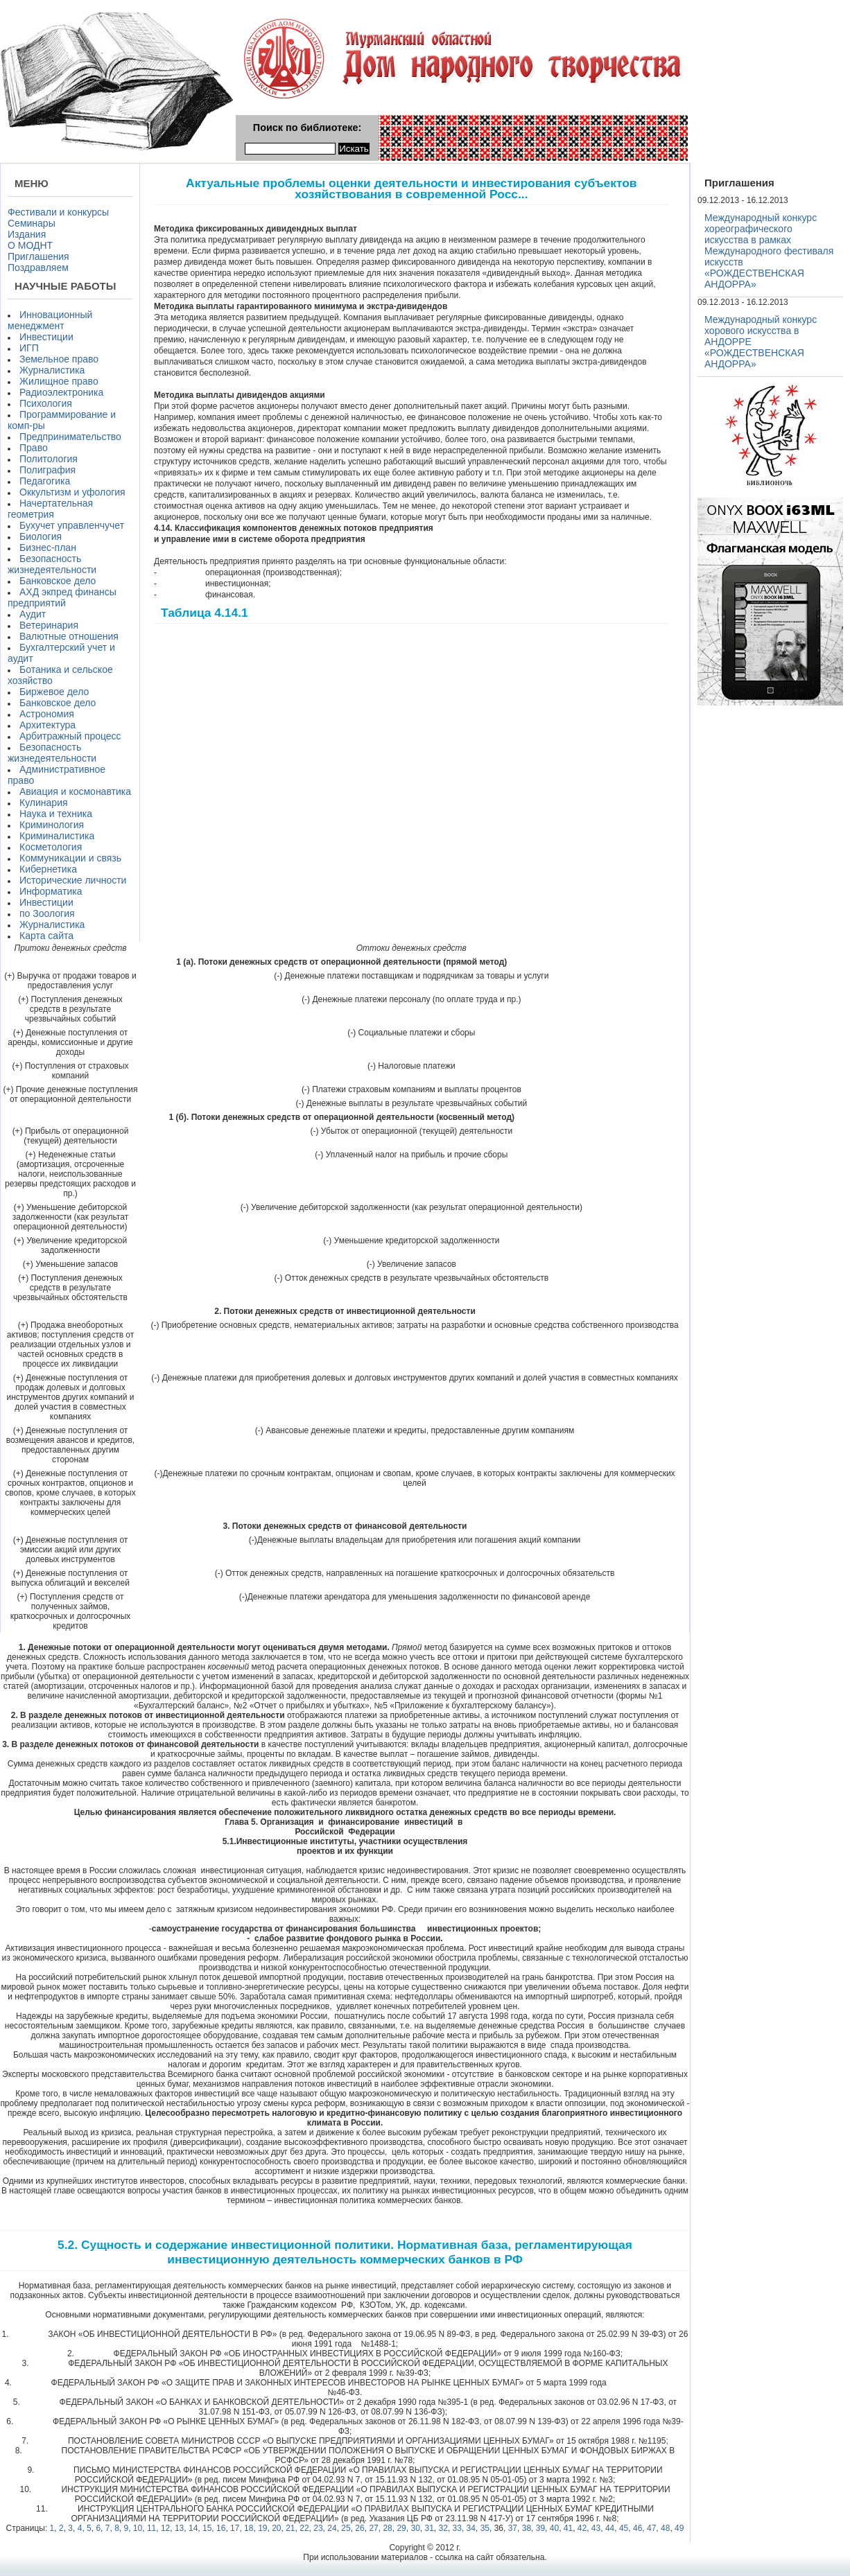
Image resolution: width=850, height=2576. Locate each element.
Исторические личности (72, 880)
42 (582, 2528)
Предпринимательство (70, 436)
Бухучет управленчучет (71, 525)
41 (568, 2528)
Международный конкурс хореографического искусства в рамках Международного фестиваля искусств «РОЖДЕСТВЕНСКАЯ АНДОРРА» (768, 251)
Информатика (50, 891)
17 (234, 2528)
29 (401, 2528)
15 (206, 2528)
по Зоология (47, 913)
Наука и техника (55, 813)
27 (373, 2528)
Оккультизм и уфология (72, 492)
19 (262, 2528)
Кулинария (43, 802)
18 (248, 2528)
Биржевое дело (54, 691)
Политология (48, 458)
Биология (40, 536)
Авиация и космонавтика (75, 791)
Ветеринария (48, 625)
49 (679, 2528)
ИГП (29, 347)
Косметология (50, 846)
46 (637, 2528)
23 (317, 2528)
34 (471, 2528)
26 (359, 2528)
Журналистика (52, 370)
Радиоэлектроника (61, 392)
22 (304, 2528)
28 (387, 2528)
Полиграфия (47, 469)
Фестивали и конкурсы (58, 212)
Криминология (51, 824)
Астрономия (46, 713)
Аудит (32, 614)
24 (331, 2528)
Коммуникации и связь (70, 858)
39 (540, 2528)
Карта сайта (46, 935)
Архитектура (47, 724)
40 (554, 2528)
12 (165, 2528)
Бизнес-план (47, 547)
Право (33, 447)
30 (414, 2528)
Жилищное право (58, 381)
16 (220, 2528)
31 (429, 2528)
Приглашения (38, 256)
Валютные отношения (69, 636)
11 (151, 2528)
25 (345, 2528)
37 (512, 2528)
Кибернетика (48, 869)
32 (443, 2528)
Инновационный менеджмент (50, 320)
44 (609, 2528)
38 (526, 2528)
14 (193, 2528)
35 (484, 2528)
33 (457, 2528)
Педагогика (44, 481)
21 (290, 2528)
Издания (27, 234)
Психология (45, 403)
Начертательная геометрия (50, 509)
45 (623, 2528)
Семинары (31, 223)
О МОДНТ (30, 245)
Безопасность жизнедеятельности (52, 564)
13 (179, 2528)
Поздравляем (38, 267)
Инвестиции (46, 336)
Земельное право (58, 359)
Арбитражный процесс (70, 736)
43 (595, 2528)
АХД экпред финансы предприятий (62, 597)
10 (137, 2528)
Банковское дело (57, 580)
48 (665, 2528)
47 (651, 2528)
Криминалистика (56, 835)
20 (276, 2528)
